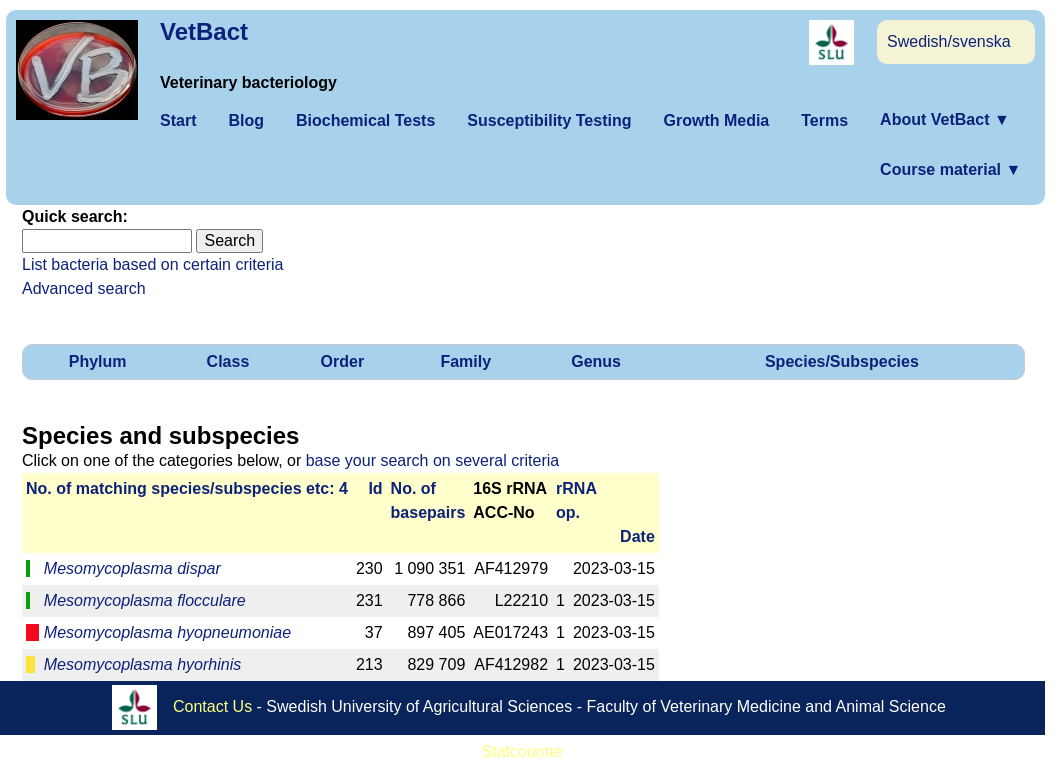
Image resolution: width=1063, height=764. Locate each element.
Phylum (98, 361)
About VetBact (945, 119)
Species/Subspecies (842, 361)
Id (375, 488)
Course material (950, 169)
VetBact (204, 31)
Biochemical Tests (365, 120)
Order (343, 361)
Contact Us (212, 706)
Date (637, 536)
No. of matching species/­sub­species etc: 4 (187, 488)
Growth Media (716, 120)
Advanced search (84, 288)
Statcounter (523, 751)
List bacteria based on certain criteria (152, 264)
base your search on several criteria (432, 460)
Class (228, 361)
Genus (596, 361)
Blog (246, 120)
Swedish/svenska (949, 41)
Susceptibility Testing (549, 120)
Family (465, 361)
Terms (824, 120)
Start (178, 120)
